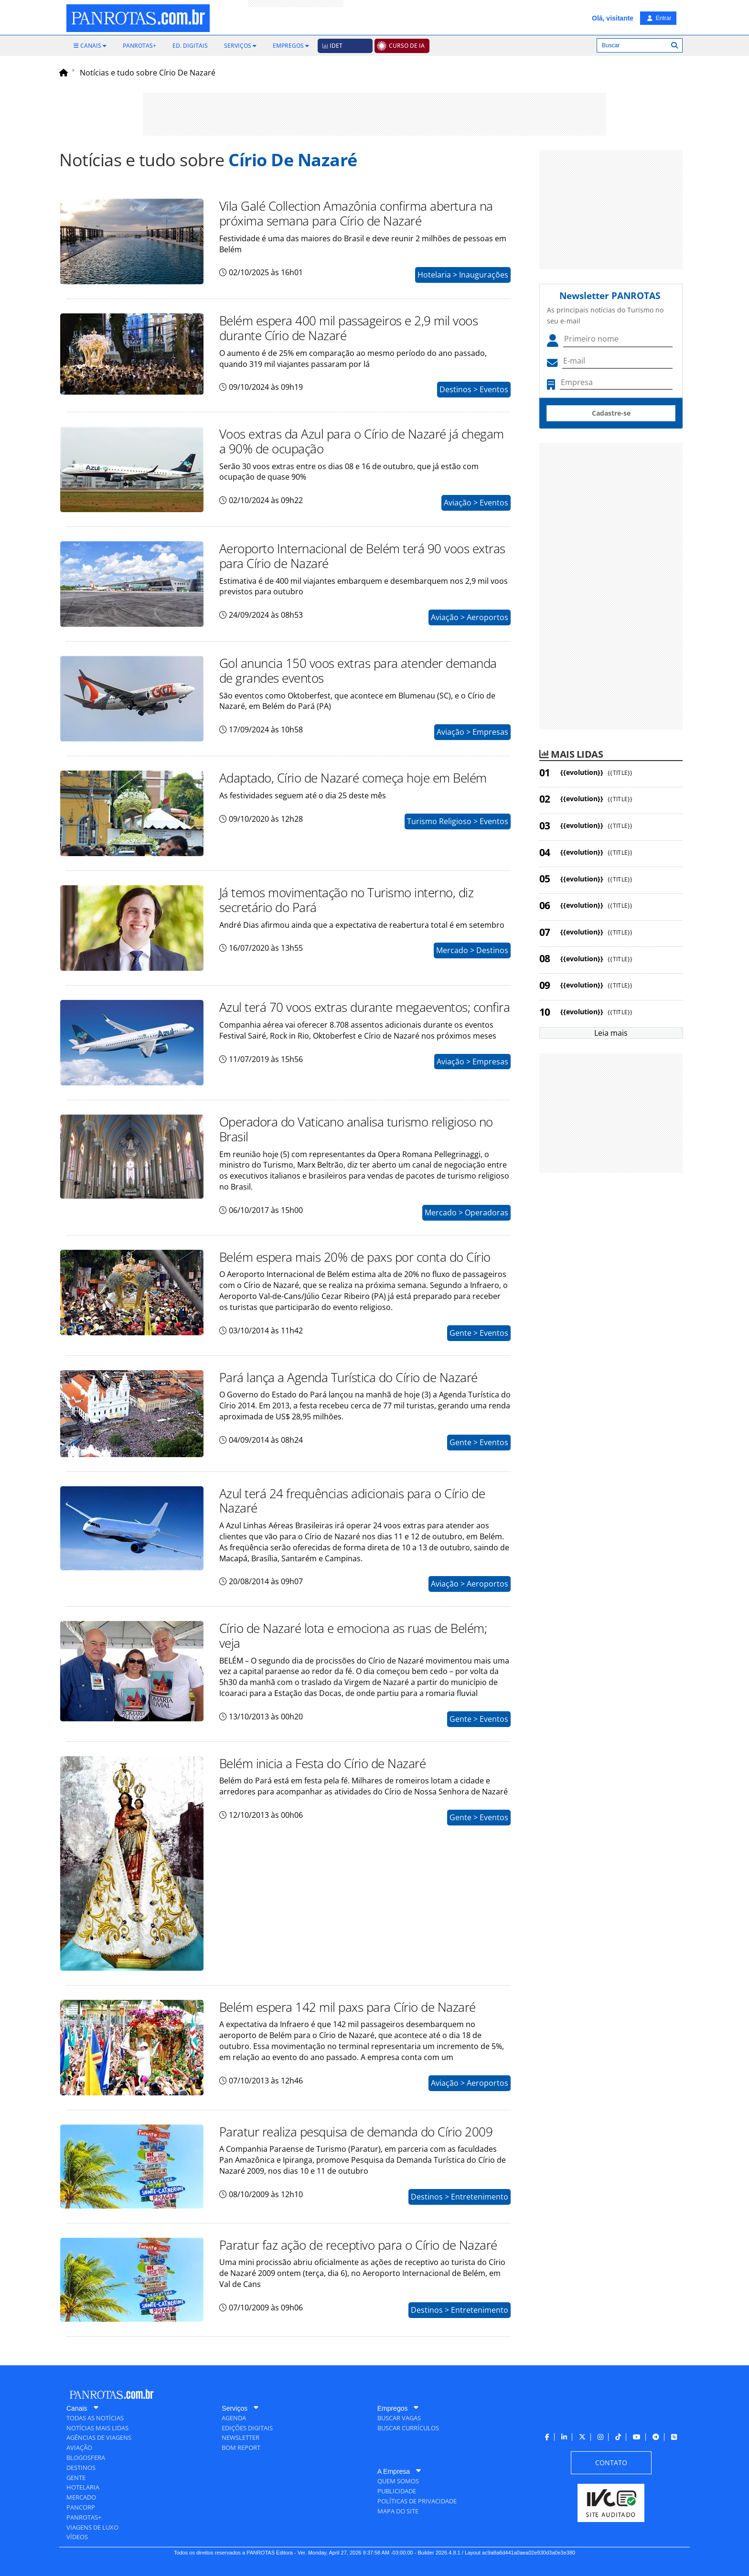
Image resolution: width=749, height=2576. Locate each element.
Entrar (659, 18)
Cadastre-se (611, 413)
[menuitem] (90, 46)
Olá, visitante (612, 18)
